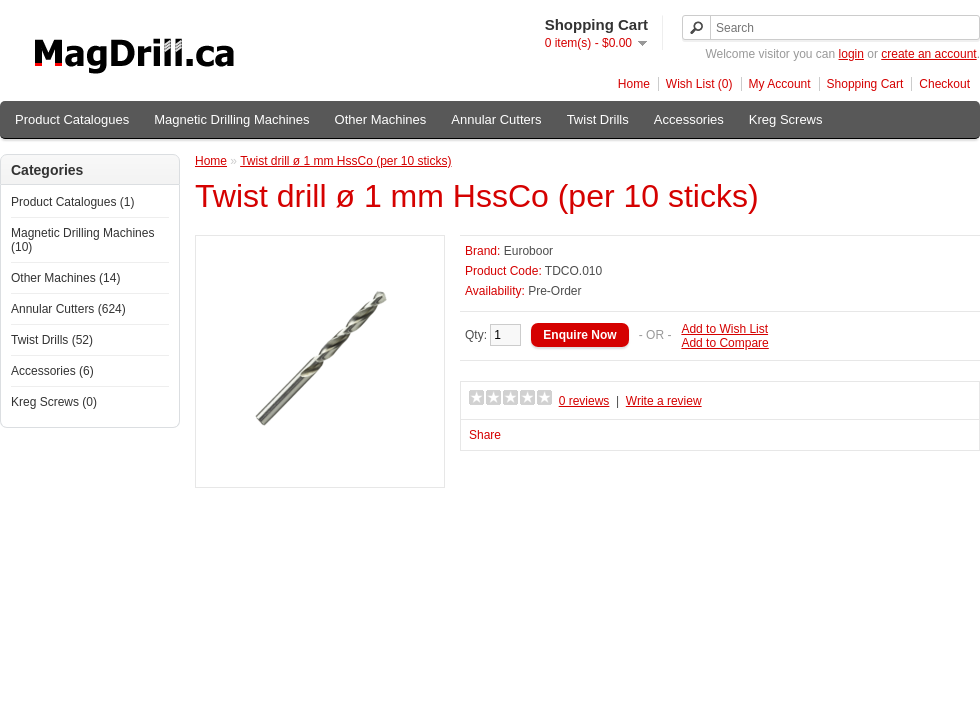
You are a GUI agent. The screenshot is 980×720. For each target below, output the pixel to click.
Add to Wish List (724, 329)
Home (634, 84)
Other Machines (381, 119)
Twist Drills (598, 119)
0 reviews (584, 401)
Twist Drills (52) (52, 340)
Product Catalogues (72, 119)
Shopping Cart (865, 84)
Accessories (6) (52, 371)
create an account (928, 54)
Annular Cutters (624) (68, 309)
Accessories (689, 119)
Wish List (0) (699, 84)
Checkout (944, 84)
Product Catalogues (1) (72, 202)
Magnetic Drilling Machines (231, 119)
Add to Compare (724, 343)
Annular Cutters (496, 119)
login (851, 54)
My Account (780, 84)
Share (485, 435)
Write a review (664, 401)
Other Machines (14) (65, 278)
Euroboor (528, 251)
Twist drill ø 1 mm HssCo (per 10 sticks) (345, 161)
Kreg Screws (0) (54, 402)
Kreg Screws (786, 119)
